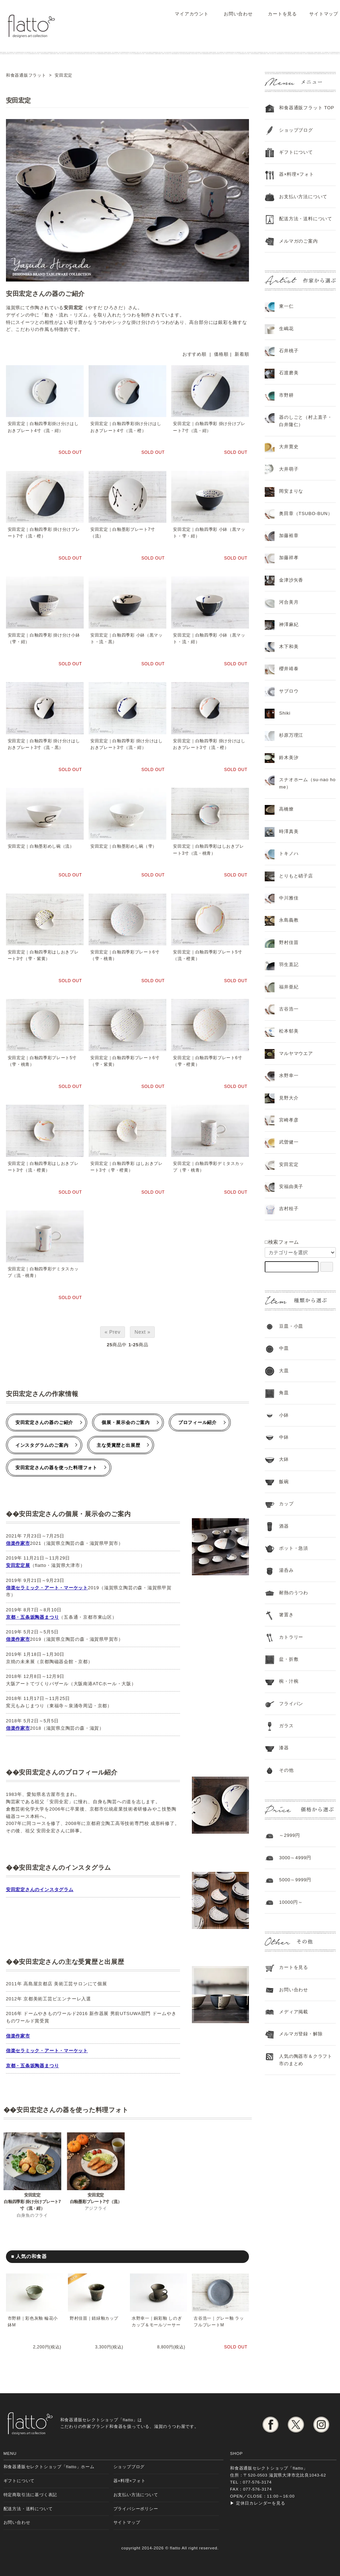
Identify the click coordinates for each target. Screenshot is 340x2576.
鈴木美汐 (288, 757)
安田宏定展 (18, 1565)
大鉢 (284, 1459)
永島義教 (288, 920)
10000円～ (291, 1902)
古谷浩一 (288, 1009)
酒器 (284, 1526)
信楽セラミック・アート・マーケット (47, 1587)
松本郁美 (288, 1031)
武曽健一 (288, 1142)
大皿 (284, 1370)
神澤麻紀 (288, 624)
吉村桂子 (288, 1208)
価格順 (221, 354)
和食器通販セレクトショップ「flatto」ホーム (49, 2466)
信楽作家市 (18, 1543)
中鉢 (284, 1437)
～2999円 (289, 1835)
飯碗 (284, 1481)
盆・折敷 (288, 1659)
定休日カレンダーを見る (260, 2503)
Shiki (284, 713)
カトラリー (291, 1637)
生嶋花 (286, 328)
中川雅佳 (288, 898)
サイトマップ (320, 13)
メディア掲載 (293, 2011)
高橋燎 (286, 809)
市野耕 (286, 395)
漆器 (284, 1747)
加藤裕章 (288, 535)
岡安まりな (291, 491)
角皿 (284, 1392)
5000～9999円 (295, 1879)
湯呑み (286, 1570)
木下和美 (288, 646)
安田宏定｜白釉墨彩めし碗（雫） (124, 846)
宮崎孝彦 (288, 1120)
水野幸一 (288, 1075)
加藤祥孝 (288, 557)
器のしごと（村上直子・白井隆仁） (305, 421)
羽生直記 (288, 964)
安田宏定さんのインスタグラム (40, 1889)
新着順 (242, 354)
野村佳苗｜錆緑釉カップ (94, 2318)
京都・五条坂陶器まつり (32, 1617)
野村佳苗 (288, 942)
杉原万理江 (291, 735)
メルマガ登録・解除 (300, 2033)
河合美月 (288, 602)
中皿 (284, 1348)
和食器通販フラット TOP (306, 107)
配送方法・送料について (305, 218)
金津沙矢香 (291, 580)
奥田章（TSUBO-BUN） (305, 513)
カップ (286, 1503)
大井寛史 (288, 446)
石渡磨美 (288, 372)
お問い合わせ (233, 13)
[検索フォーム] (326, 1267)
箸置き (286, 1614)
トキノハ (288, 853)
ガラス (286, 1725)
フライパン (291, 1703)
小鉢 (284, 1415)
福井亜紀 (288, 987)
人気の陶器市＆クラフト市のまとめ (305, 2060)
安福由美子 (291, 1186)
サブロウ (288, 691)
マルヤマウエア (296, 1053)
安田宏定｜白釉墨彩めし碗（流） (41, 846)
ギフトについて (296, 152)
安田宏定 (288, 1164)
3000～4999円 (295, 1857)
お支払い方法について (135, 2494)
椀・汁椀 (288, 1681)
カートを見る (277, 13)
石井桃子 (288, 350)
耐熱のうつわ (293, 1592)
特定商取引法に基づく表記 (30, 2494)
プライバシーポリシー (135, 2508)
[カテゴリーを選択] (300, 1252)
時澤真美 (288, 831)
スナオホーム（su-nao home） (307, 783)
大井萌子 (288, 469)
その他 (286, 1770)
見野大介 (288, 1097)
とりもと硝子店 (296, 876)
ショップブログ (296, 130)
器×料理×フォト (296, 174)
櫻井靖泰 (288, 668)
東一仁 (286, 306)
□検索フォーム (282, 1242)
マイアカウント (187, 13)
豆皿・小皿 (291, 1326)
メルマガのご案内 (298, 241)
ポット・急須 (293, 1548)
